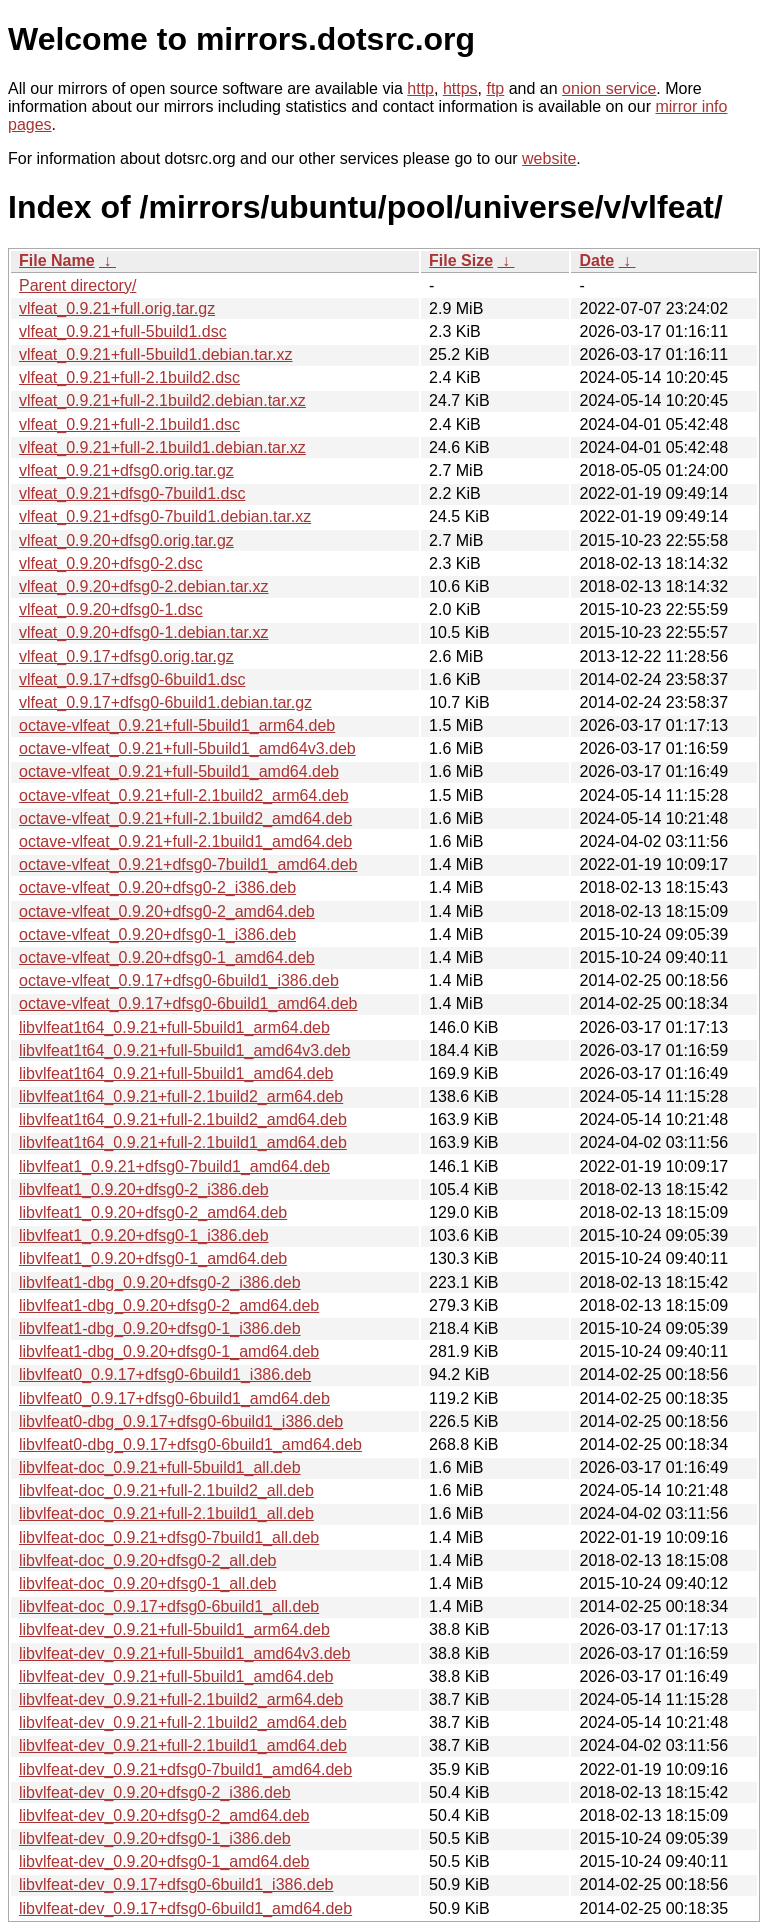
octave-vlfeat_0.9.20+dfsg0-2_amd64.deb (167, 911)
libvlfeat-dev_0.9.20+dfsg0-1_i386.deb (155, 1838)
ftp (495, 88)
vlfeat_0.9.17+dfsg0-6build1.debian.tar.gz (165, 702)
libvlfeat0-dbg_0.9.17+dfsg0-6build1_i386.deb (181, 1421)
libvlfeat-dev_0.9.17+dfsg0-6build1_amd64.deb (185, 1908)
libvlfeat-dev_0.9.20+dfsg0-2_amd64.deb (164, 1815)
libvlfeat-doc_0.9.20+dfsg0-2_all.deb (148, 1560)
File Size (461, 260)
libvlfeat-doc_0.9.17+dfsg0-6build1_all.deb (169, 1606)
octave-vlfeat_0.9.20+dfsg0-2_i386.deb (157, 887)
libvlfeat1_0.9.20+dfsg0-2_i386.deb (144, 1189)
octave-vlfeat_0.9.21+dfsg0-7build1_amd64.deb (188, 864)
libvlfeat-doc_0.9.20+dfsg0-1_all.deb (148, 1583)
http (420, 88)
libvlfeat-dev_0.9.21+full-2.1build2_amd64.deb (183, 1722)
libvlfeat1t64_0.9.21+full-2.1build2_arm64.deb (181, 1096)
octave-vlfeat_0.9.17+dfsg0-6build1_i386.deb (179, 980)
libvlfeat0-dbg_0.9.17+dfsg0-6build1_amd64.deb (190, 1444)
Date (596, 260)
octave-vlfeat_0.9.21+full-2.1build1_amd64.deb (185, 841)
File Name (57, 260)
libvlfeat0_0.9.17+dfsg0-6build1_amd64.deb (174, 1398)
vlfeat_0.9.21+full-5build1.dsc (123, 331)
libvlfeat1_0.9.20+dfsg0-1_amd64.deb (153, 1258)
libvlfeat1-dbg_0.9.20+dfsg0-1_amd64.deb (169, 1351)
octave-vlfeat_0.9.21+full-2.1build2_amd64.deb (185, 818)
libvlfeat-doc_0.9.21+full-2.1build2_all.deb (166, 1490)
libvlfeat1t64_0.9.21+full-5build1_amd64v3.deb (184, 1050)
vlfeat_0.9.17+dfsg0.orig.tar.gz (126, 656)
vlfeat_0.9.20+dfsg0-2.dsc (111, 563)
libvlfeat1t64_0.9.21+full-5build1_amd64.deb (176, 1073)
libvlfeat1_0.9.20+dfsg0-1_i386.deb (144, 1235)
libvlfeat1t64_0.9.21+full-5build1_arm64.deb (174, 1027)
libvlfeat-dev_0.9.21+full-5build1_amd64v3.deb (184, 1653)
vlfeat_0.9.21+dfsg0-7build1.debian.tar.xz (165, 516)
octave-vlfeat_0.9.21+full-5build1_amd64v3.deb (187, 748)
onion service (609, 88)
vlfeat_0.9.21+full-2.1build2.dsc (129, 377)
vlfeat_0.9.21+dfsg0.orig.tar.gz (126, 470)
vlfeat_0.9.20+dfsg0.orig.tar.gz (126, 540)
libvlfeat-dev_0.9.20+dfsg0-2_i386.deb (155, 1792)
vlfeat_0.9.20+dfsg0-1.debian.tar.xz (144, 632)
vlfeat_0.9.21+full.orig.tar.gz (117, 308)
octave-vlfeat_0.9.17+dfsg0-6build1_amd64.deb (188, 1003)
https (460, 88)
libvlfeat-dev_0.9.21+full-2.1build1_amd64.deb (183, 1745)
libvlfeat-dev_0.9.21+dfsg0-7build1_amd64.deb (185, 1769)
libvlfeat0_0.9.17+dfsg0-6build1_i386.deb (165, 1374)
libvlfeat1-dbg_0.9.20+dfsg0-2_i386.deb (160, 1282)
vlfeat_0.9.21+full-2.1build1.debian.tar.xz (162, 447)
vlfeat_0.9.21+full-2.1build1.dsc (129, 424)
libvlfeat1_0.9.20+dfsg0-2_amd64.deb (153, 1212)
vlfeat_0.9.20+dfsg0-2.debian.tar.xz (144, 586)
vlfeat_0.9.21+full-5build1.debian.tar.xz (156, 354)
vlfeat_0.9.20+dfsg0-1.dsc (111, 609)
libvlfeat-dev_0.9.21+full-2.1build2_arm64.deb (181, 1699)
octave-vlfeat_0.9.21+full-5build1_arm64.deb (177, 725)
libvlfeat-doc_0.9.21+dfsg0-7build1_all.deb (169, 1537)
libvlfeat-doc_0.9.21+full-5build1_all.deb (160, 1467)
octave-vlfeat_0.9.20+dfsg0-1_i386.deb (157, 934)
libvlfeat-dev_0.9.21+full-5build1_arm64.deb (174, 1629)
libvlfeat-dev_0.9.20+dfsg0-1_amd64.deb (164, 1861)
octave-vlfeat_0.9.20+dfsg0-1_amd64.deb (167, 957)
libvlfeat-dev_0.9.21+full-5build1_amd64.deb (176, 1676)
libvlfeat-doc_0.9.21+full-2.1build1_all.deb (166, 1513)
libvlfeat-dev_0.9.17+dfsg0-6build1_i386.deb (176, 1884)
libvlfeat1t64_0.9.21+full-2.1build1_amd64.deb (183, 1142)
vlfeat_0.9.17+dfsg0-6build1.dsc (132, 679)
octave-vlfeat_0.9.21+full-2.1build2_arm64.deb (184, 795)
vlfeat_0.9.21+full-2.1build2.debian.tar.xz (162, 400)
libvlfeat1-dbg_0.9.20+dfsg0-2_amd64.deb (169, 1305)
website (549, 158)
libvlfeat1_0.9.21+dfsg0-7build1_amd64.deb (174, 1166)
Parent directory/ (77, 285)
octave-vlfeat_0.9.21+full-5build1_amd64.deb (179, 771)
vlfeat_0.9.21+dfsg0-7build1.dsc (132, 493)
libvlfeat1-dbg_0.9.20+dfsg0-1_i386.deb (160, 1328)
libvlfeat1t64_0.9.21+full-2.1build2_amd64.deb (183, 1119)
